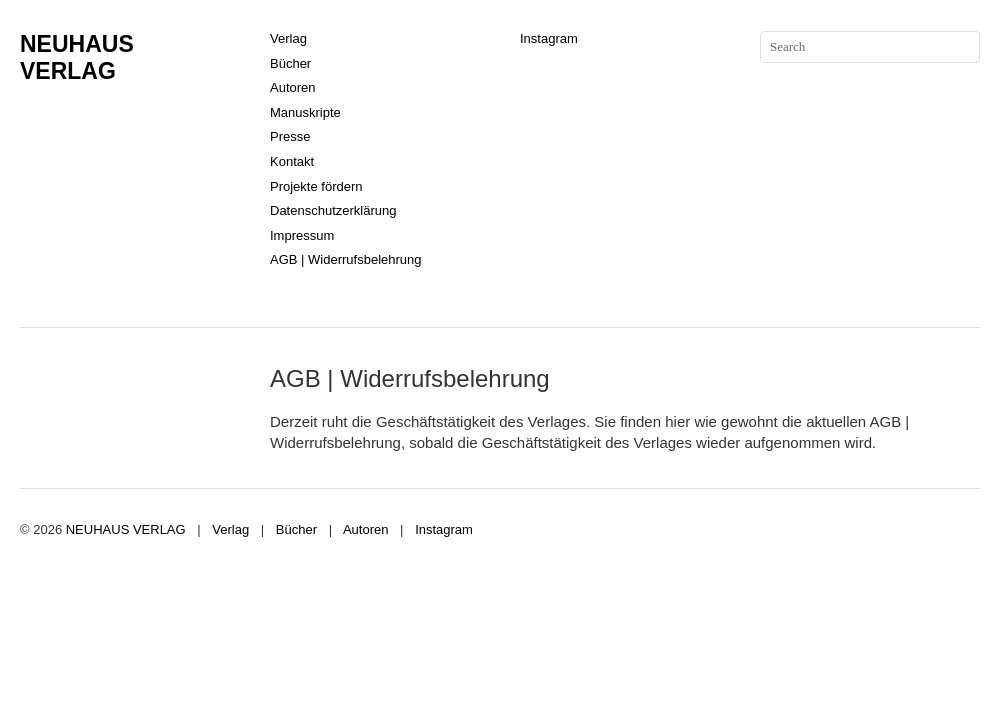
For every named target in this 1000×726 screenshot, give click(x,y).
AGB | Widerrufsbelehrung (346, 259)
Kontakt (292, 161)
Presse (290, 136)
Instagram (549, 38)
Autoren (293, 87)
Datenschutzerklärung (333, 210)
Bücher (290, 63)
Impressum (302, 235)
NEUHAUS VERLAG (77, 57)
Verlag (288, 38)
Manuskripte (305, 112)
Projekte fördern (316, 186)
